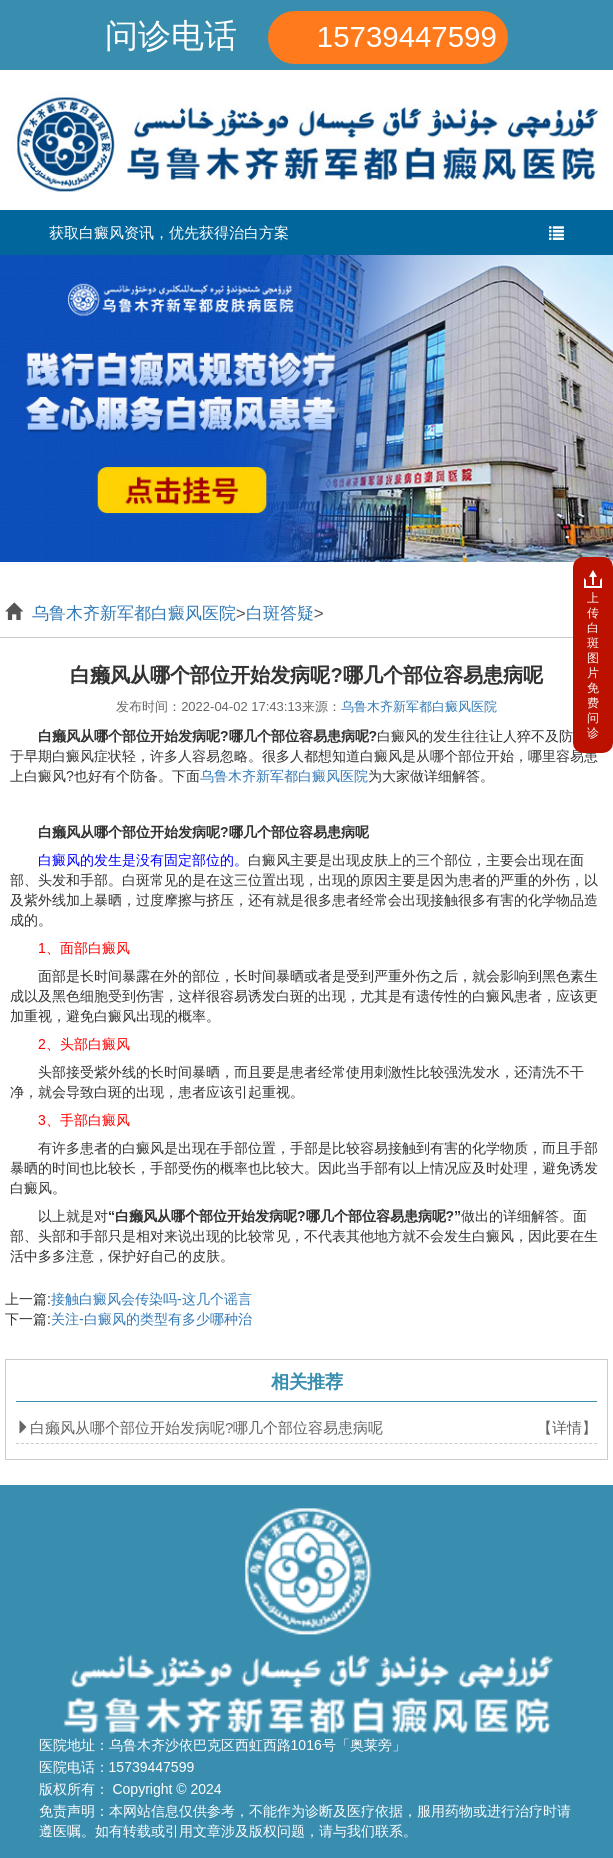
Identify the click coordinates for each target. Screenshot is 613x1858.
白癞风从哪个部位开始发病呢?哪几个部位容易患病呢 (206, 1427)
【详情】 (567, 1427)
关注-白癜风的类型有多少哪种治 (151, 1319)
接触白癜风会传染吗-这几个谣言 (151, 1299)
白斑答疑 (280, 613)
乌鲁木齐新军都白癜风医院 (134, 613)
